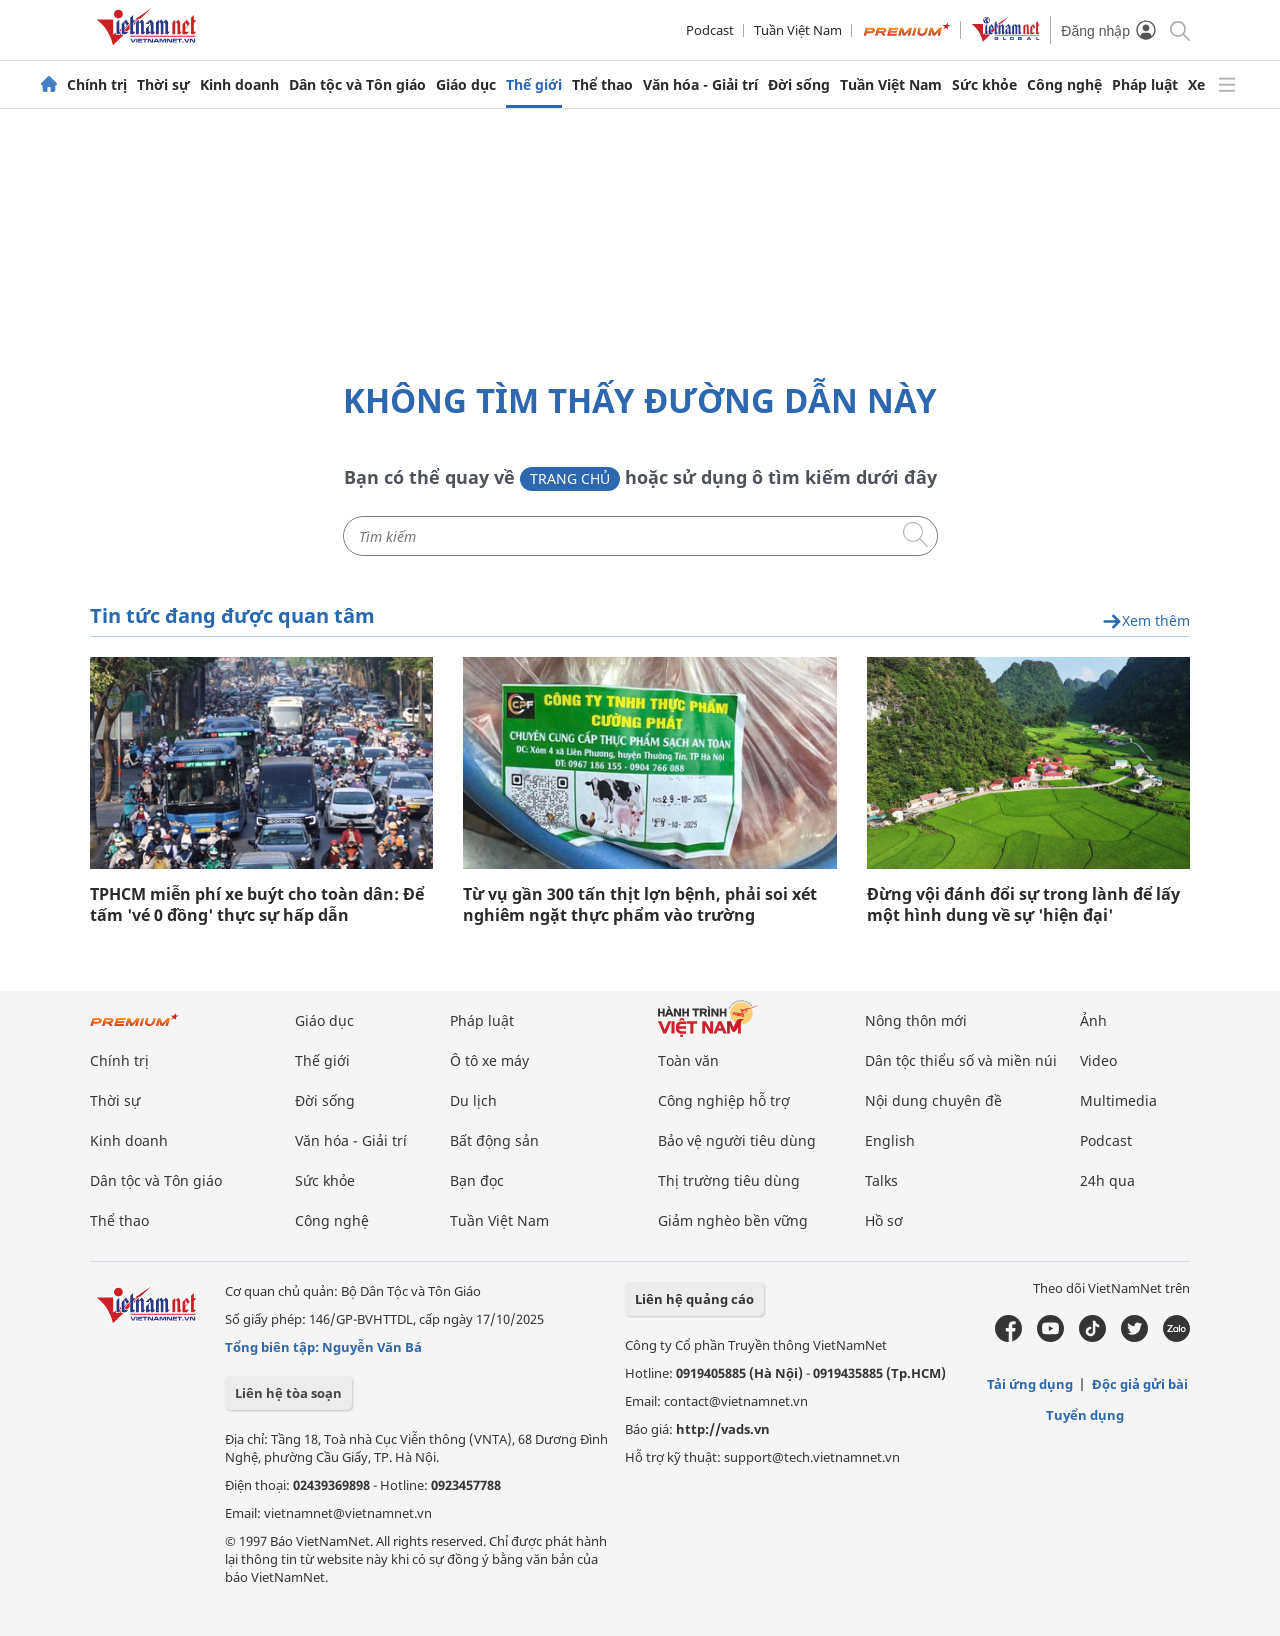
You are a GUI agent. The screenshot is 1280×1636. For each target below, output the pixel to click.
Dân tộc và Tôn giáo (357, 85)
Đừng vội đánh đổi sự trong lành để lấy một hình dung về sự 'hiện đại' (1023, 905)
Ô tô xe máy (489, 1060)
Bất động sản (494, 1140)
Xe (1196, 85)
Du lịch (473, 1100)
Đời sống (799, 85)
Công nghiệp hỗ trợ (724, 1100)
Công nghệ (1064, 85)
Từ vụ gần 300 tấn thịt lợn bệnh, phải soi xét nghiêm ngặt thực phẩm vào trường (640, 905)
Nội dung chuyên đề (933, 1100)
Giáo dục (466, 85)
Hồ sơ (884, 1220)
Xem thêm (1146, 621)
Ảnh (1093, 1020)
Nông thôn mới (916, 1020)
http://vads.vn (723, 1429)
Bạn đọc (477, 1180)
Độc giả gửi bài (1140, 1384)
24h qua (1107, 1180)
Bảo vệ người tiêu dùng (737, 1140)
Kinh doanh (239, 85)
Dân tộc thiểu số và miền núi (961, 1060)
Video (1098, 1060)
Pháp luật (1145, 85)
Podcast (710, 30)
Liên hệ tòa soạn (288, 1393)
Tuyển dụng (1085, 1415)
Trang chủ (570, 478)
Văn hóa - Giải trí (700, 85)
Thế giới (534, 85)
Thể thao (602, 85)
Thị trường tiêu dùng (729, 1180)
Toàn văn (688, 1060)
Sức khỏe (984, 85)
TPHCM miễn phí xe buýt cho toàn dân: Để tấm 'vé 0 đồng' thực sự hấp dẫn (257, 905)
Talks (881, 1180)
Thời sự (163, 85)
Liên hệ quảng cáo (694, 1299)
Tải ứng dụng (1030, 1384)
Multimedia (1118, 1100)
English (890, 1140)
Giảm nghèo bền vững (733, 1220)
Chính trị (97, 85)
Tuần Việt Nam (798, 30)
